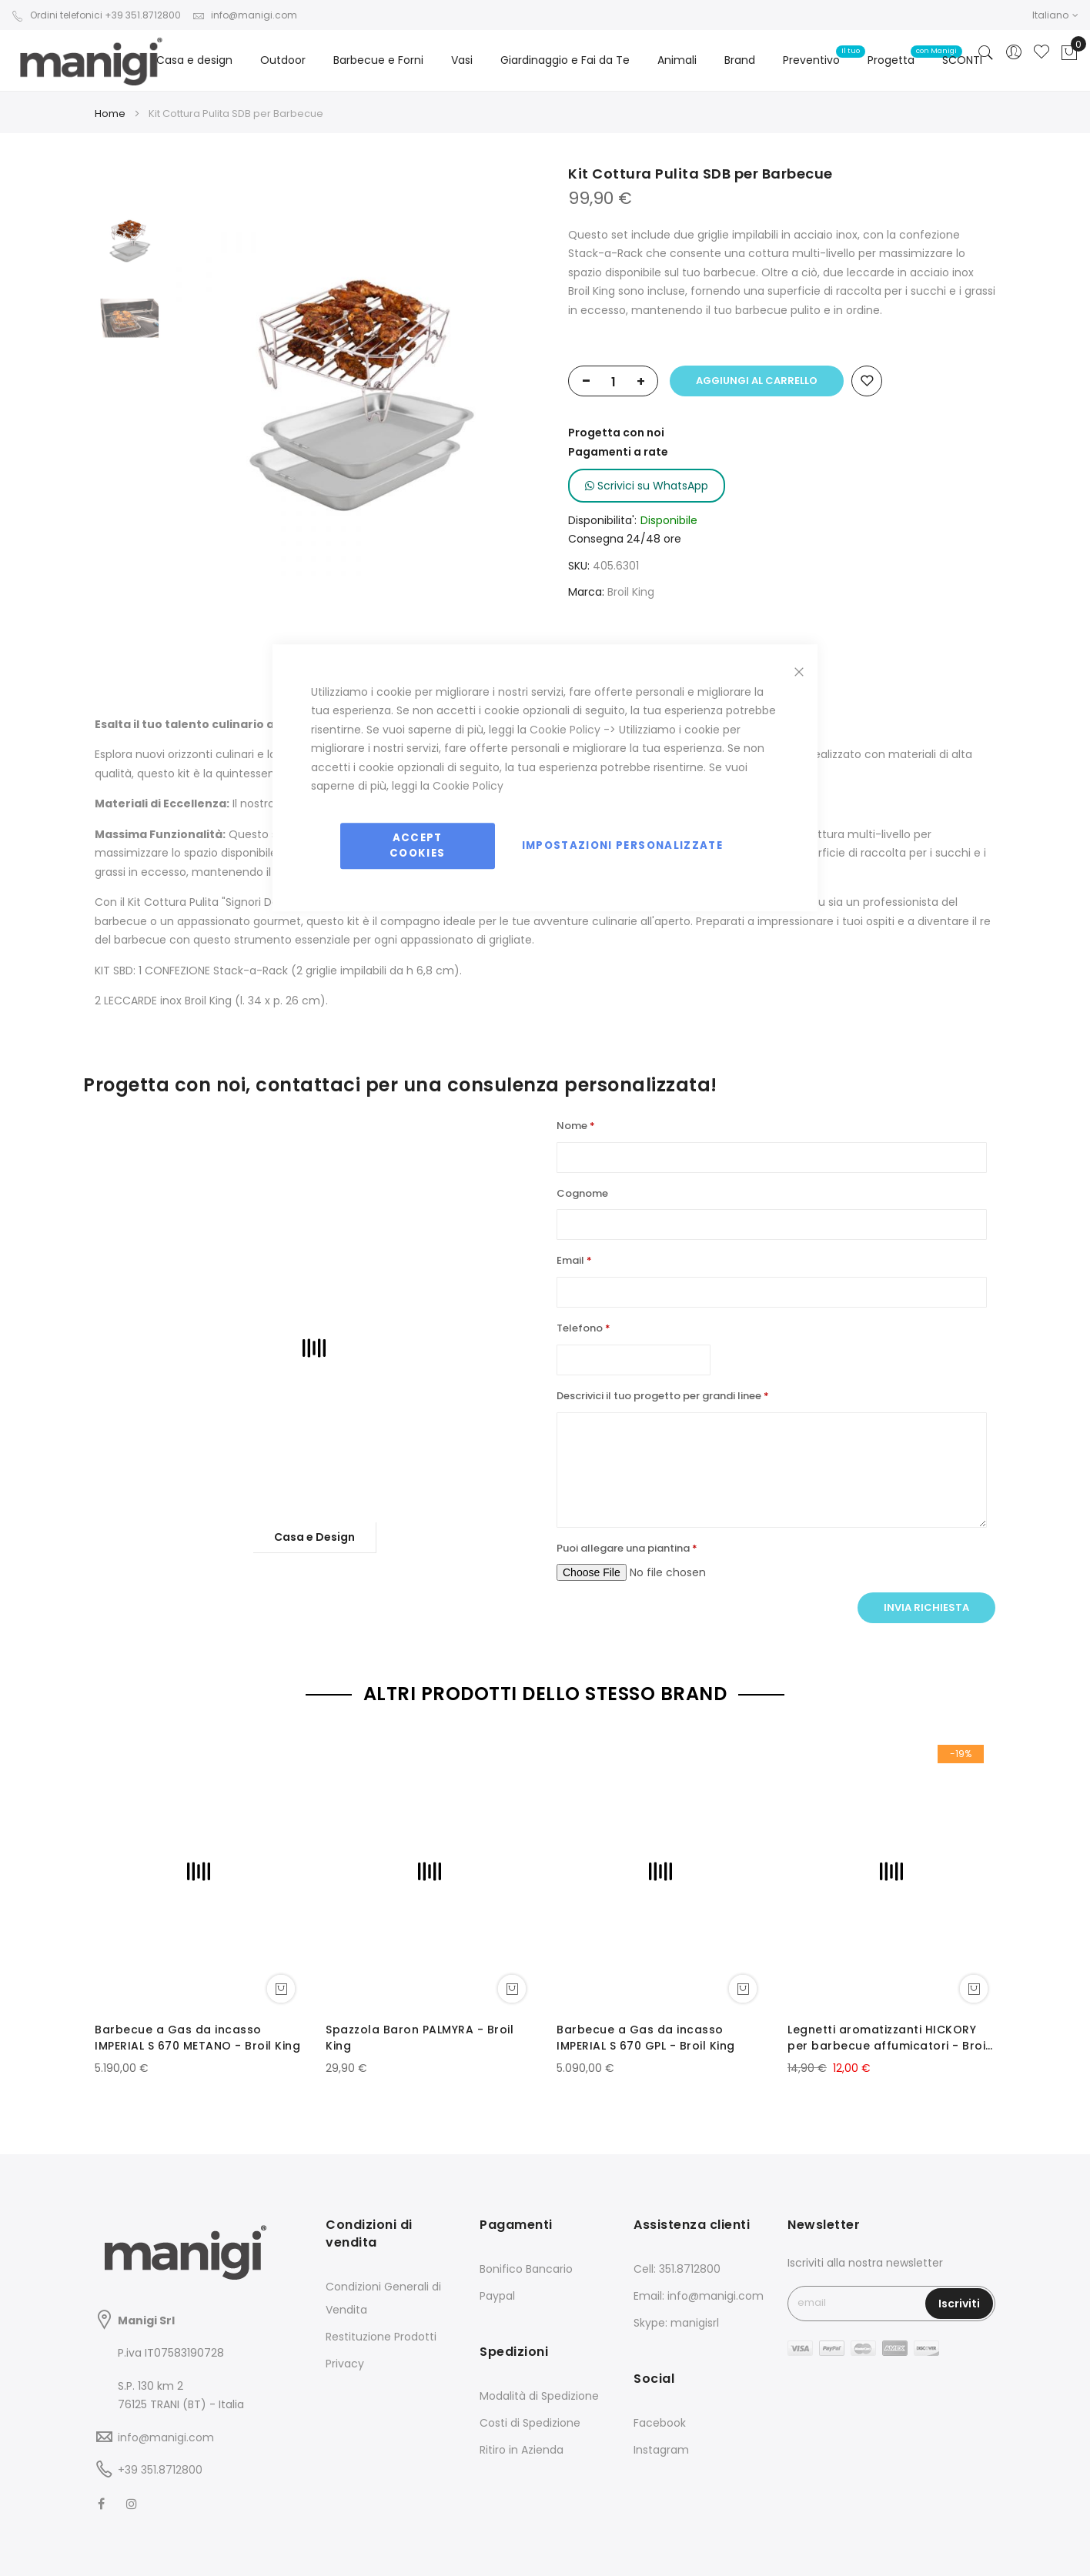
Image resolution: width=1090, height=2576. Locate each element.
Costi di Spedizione (530, 2423)
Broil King (630, 592)
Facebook (660, 2423)
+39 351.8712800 (160, 2469)
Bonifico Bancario (526, 2269)
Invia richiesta (926, 1607)
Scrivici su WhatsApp (646, 485)
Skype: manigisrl (676, 2322)
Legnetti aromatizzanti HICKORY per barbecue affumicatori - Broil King (888, 2038)
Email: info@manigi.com (699, 2296)
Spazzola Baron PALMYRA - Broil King (419, 2037)
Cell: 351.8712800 (677, 2269)
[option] (129, 240)
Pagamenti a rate (618, 451)
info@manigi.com (244, 15)
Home (110, 113)
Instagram (661, 2449)
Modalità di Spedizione (539, 2396)
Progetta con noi (616, 432)
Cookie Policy (565, 729)
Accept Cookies (417, 845)
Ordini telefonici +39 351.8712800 (96, 15)
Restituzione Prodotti (381, 2336)
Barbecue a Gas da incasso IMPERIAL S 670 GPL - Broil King (646, 2037)
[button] (1055, 15)
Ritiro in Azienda (521, 2449)
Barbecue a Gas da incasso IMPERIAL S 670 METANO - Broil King (197, 2037)
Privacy (345, 2363)
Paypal (497, 2296)
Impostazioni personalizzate (622, 845)
